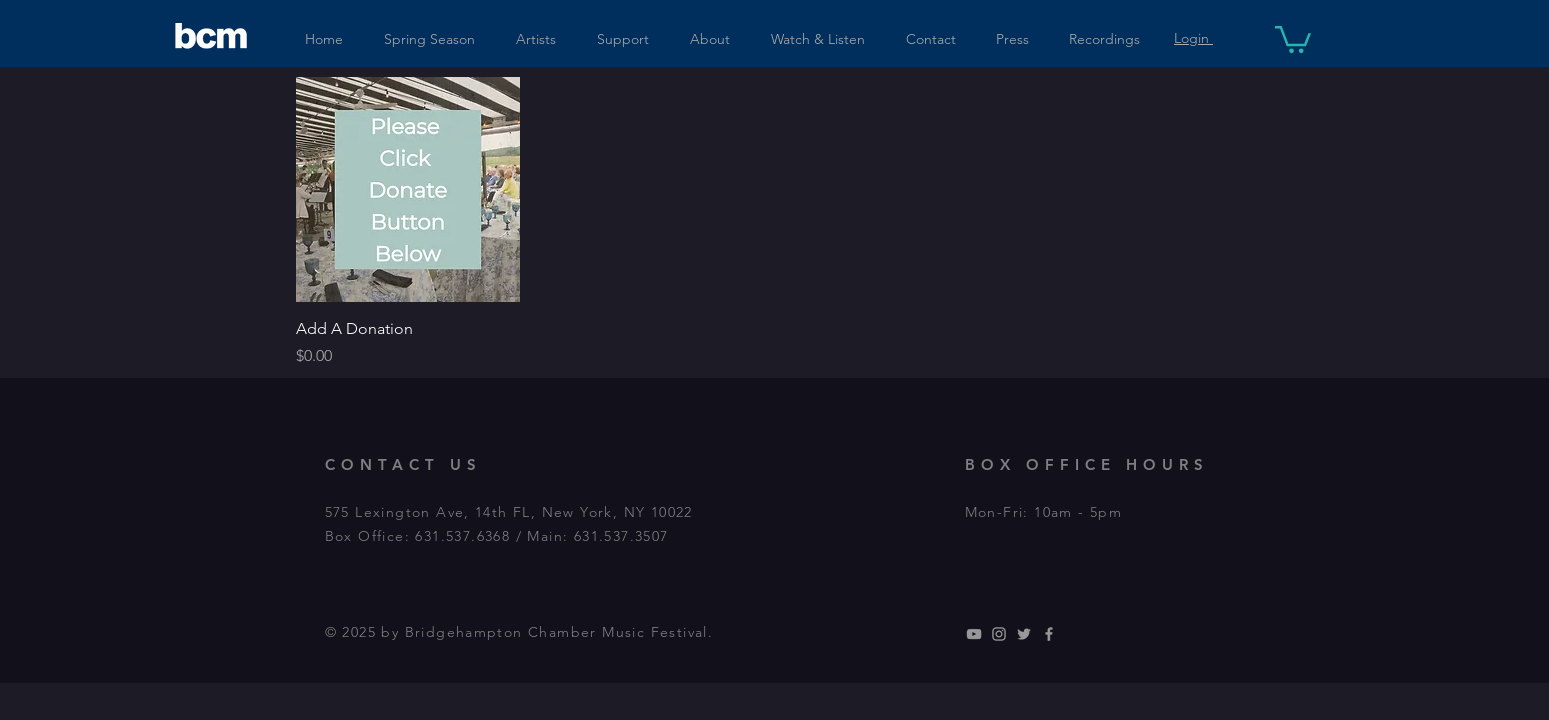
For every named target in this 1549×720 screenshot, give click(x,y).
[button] (1293, 38)
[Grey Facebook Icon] (1049, 634)
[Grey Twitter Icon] (1024, 634)
